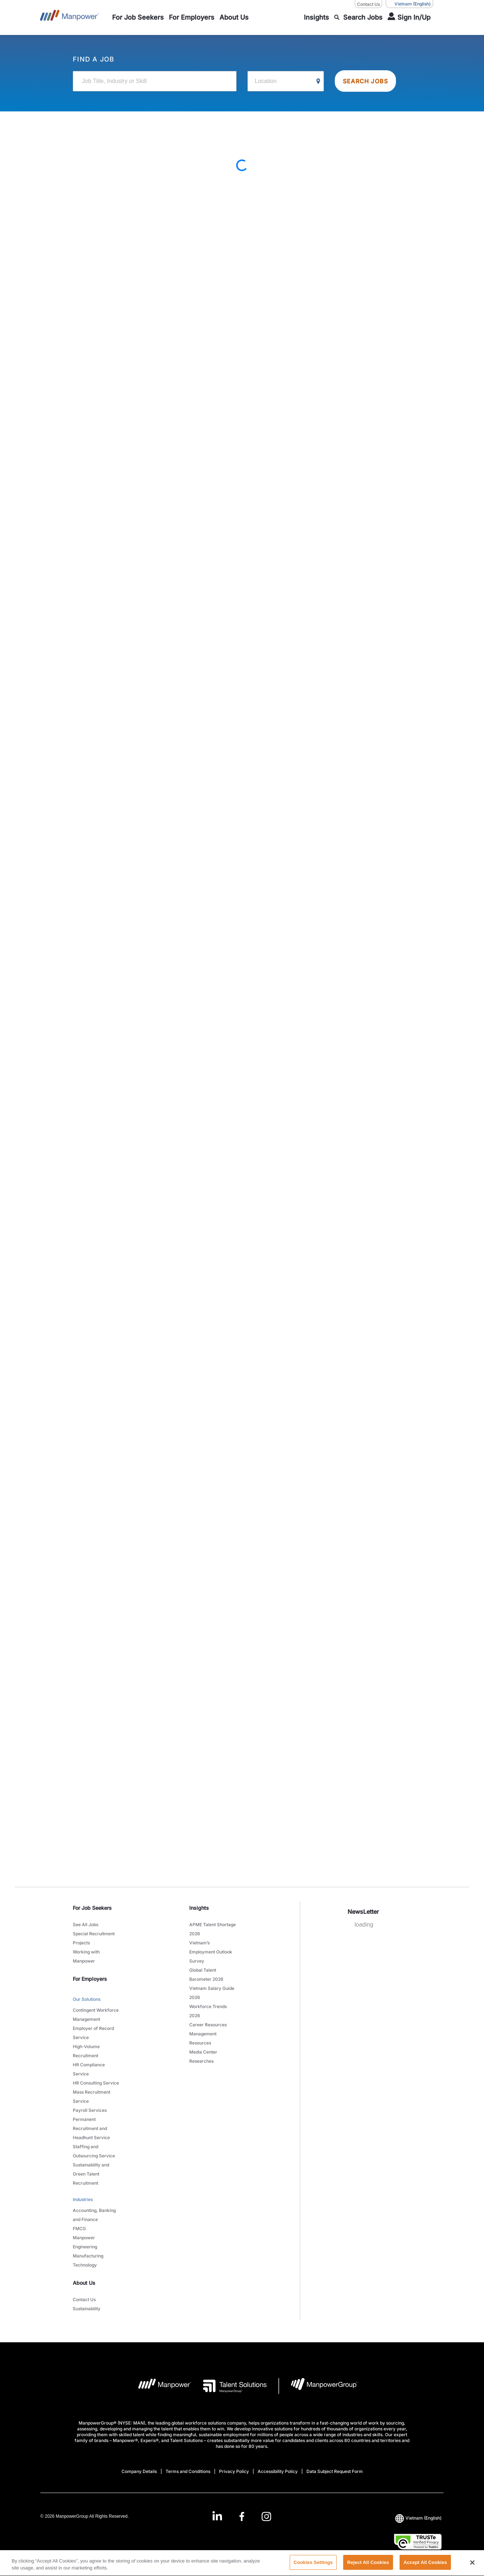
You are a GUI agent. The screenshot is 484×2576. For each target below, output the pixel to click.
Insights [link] (199, 1908)
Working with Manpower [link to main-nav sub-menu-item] (86, 1956)
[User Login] (409, 17)
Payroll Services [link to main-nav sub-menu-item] (90, 2110)
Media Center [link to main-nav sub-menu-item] (203, 2052)
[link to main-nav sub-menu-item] (138, 17)
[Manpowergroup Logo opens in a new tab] (318, 2386)
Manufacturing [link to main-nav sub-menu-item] (88, 2256)
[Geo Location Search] (318, 82)
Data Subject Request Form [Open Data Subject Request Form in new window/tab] (334, 2471)
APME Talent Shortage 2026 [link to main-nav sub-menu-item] (212, 1929)
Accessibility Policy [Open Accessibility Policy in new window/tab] (278, 2471)
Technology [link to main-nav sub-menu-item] (85, 2265)
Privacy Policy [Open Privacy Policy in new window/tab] (234, 2471)
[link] (241, 2516)
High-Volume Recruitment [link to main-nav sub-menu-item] (86, 2051)
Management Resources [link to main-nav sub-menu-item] (203, 2038)
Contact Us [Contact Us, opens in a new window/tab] (368, 4)
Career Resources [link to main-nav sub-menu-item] (208, 2024)
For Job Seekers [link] (92, 1908)
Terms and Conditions (188, 2471)
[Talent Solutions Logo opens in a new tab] (229, 2386)
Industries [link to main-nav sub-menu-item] (83, 2199)
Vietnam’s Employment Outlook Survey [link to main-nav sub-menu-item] (210, 1952)
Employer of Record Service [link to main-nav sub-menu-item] (93, 2033)
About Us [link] (84, 2283)
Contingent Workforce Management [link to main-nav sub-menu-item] (96, 2014)
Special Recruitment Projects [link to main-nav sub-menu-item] (94, 1938)
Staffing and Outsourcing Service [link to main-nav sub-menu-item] (94, 2151)
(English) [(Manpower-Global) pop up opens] (409, 4)
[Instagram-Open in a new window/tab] (266, 2516)
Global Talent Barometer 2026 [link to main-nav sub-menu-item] (206, 1974)
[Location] (285, 81)
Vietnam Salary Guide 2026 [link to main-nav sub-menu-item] (211, 1993)
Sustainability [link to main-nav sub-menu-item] (86, 2308)
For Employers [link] (90, 1979)
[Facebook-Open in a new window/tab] (241, 2516)
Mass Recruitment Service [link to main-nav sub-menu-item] (91, 2096)
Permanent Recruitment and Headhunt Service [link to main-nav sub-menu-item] (91, 2128)
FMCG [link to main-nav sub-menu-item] (79, 2228)
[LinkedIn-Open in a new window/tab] (217, 2515)
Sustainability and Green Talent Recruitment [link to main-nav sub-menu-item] (91, 2174)
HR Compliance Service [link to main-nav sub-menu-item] (89, 2069)
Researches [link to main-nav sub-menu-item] (201, 2061)
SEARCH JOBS (365, 81)
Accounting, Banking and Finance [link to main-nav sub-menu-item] (94, 2215)
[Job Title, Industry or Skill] (155, 81)
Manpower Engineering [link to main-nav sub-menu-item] (85, 2242)
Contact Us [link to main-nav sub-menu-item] (84, 2299)
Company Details (139, 2471)
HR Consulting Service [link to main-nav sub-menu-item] (96, 2083)
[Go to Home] (69, 17)
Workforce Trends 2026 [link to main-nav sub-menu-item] (208, 2011)
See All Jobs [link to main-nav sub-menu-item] (85, 1924)
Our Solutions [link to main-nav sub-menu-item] (86, 1999)
